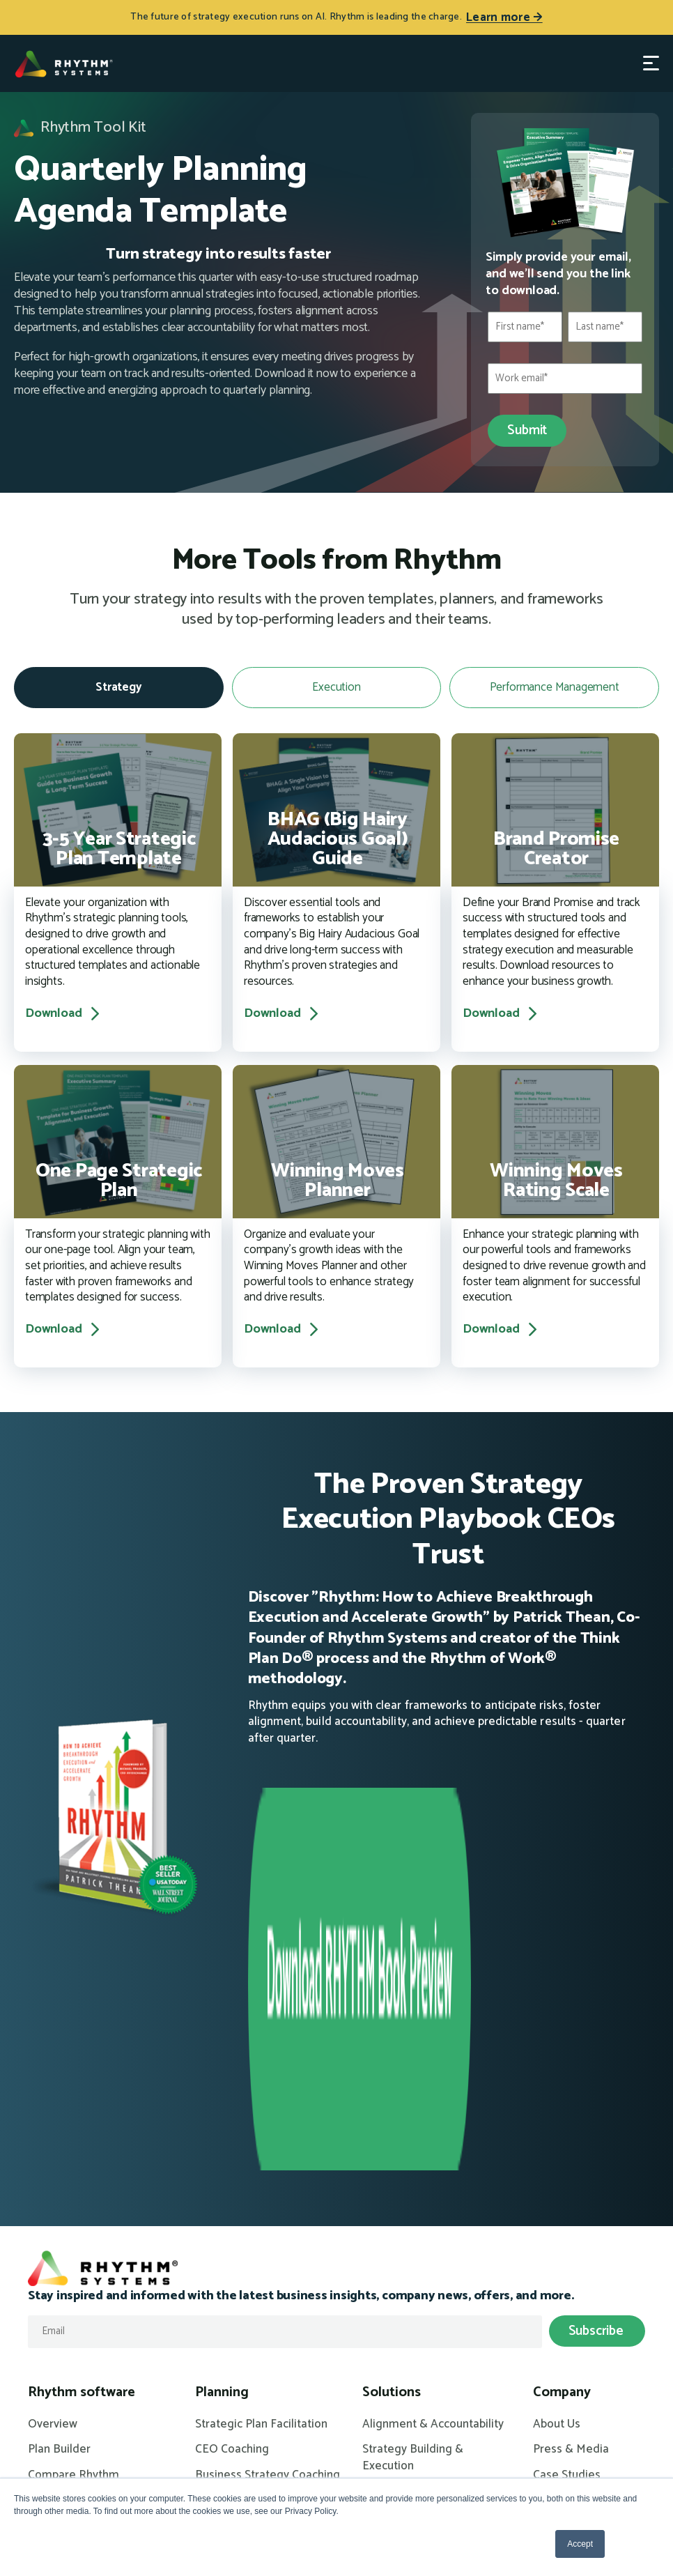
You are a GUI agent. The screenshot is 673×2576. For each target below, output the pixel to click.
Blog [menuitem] (40, 2387)
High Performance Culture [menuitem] (430, 2186)
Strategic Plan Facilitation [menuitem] (261, 2093)
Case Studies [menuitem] (567, 2144)
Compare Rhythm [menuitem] (73, 2144)
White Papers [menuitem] (63, 2439)
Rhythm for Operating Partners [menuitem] (419, 2271)
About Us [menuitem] (556, 2093)
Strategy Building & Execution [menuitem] (412, 2127)
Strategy (118, 687)
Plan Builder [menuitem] (59, 2118)
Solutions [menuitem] (391, 2061)
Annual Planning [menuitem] (403, 2160)
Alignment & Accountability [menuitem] (433, 2093)
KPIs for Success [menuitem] (405, 2212)
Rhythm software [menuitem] (81, 2061)
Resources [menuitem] (60, 2356)
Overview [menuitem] (52, 2093)
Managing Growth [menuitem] (408, 2238)
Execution (336, 687)
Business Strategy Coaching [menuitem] (267, 2144)
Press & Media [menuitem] (571, 2118)
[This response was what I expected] (218, 421)
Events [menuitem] (45, 2413)
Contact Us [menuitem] (561, 2169)
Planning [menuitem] (222, 2061)
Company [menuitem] (562, 2061)
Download (64, 1013)
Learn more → (504, 16)
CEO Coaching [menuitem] (232, 2118)
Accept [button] (580, 2544)
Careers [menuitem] (553, 2195)
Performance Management (554, 687)
